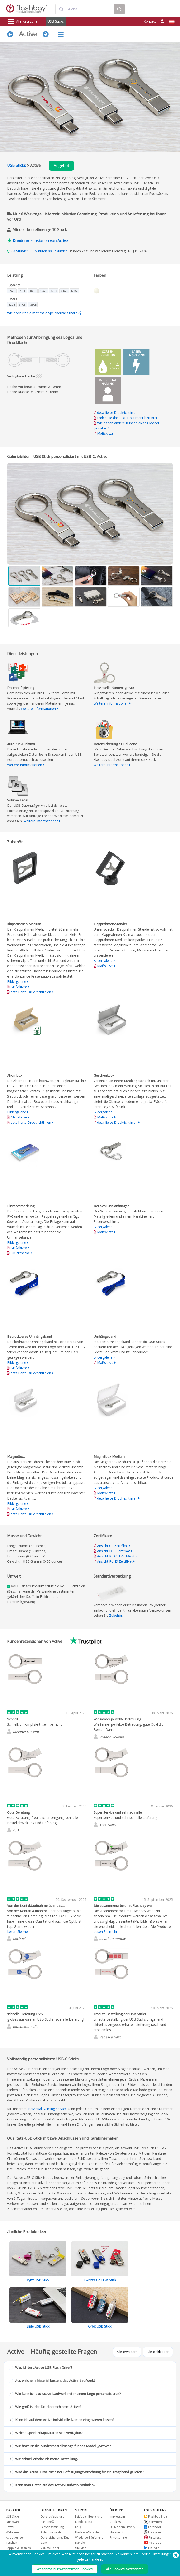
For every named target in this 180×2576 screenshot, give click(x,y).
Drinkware (13, 2522)
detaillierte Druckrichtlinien (117, 412)
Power (10, 2527)
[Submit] (61, 9)
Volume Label (50, 2548)
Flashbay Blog (155, 2517)
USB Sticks (55, 21)
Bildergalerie (16, 981)
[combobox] (84, 9)
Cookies (115, 2522)
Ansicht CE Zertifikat (112, 1545)
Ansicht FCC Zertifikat (113, 1551)
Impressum (117, 2517)
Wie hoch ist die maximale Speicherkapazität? (44, 313)
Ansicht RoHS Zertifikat (115, 1561)
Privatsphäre (118, 2537)
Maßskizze (105, 433)
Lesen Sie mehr (94, 198)
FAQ (78, 2527)
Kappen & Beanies (18, 2548)
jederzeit (83, 2559)
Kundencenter (84, 2522)
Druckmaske (20, 1253)
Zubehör (115, 1615)
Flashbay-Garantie (87, 2532)
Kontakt (150, 21)
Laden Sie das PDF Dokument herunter (125, 417)
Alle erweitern (127, 2351)
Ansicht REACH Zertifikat (116, 1556)
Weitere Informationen (38, 708)
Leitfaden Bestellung (88, 2517)
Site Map (80, 2548)
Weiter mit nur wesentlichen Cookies (65, 2569)
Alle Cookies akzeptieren (124, 2569)
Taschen (11, 2543)
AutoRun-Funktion (52, 2532)
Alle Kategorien (23, 21)
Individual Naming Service (47, 2108)
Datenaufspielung (52, 2517)
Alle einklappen (158, 2351)
